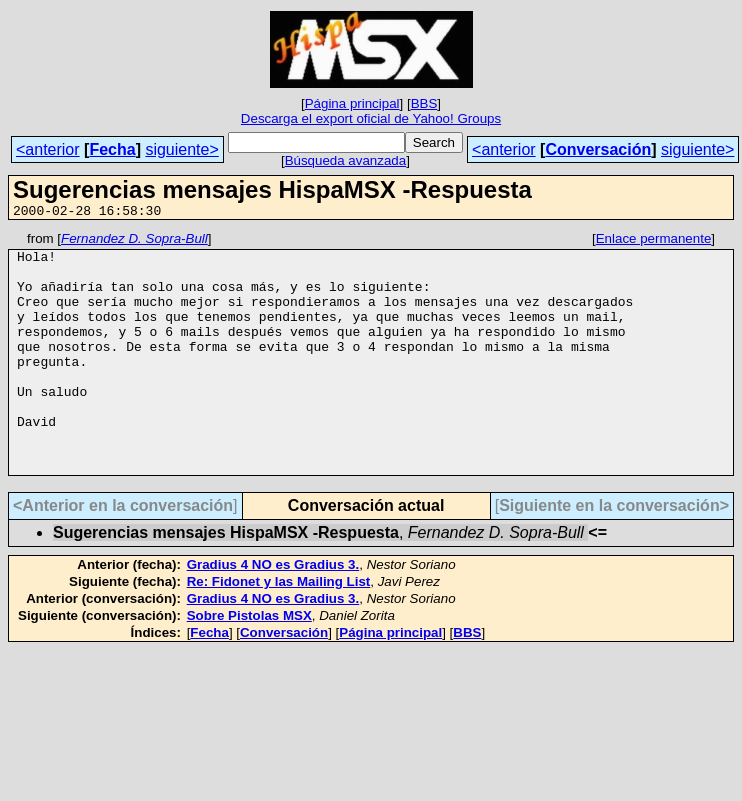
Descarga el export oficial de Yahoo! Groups (371, 118)
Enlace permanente (654, 241)
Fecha (112, 149)
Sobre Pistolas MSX (249, 663)
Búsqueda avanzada (346, 160)
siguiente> (181, 149)
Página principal (352, 103)
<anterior (48, 149)
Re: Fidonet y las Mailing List (279, 629)
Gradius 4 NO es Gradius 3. (273, 612)
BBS (424, 103)
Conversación (598, 149)
